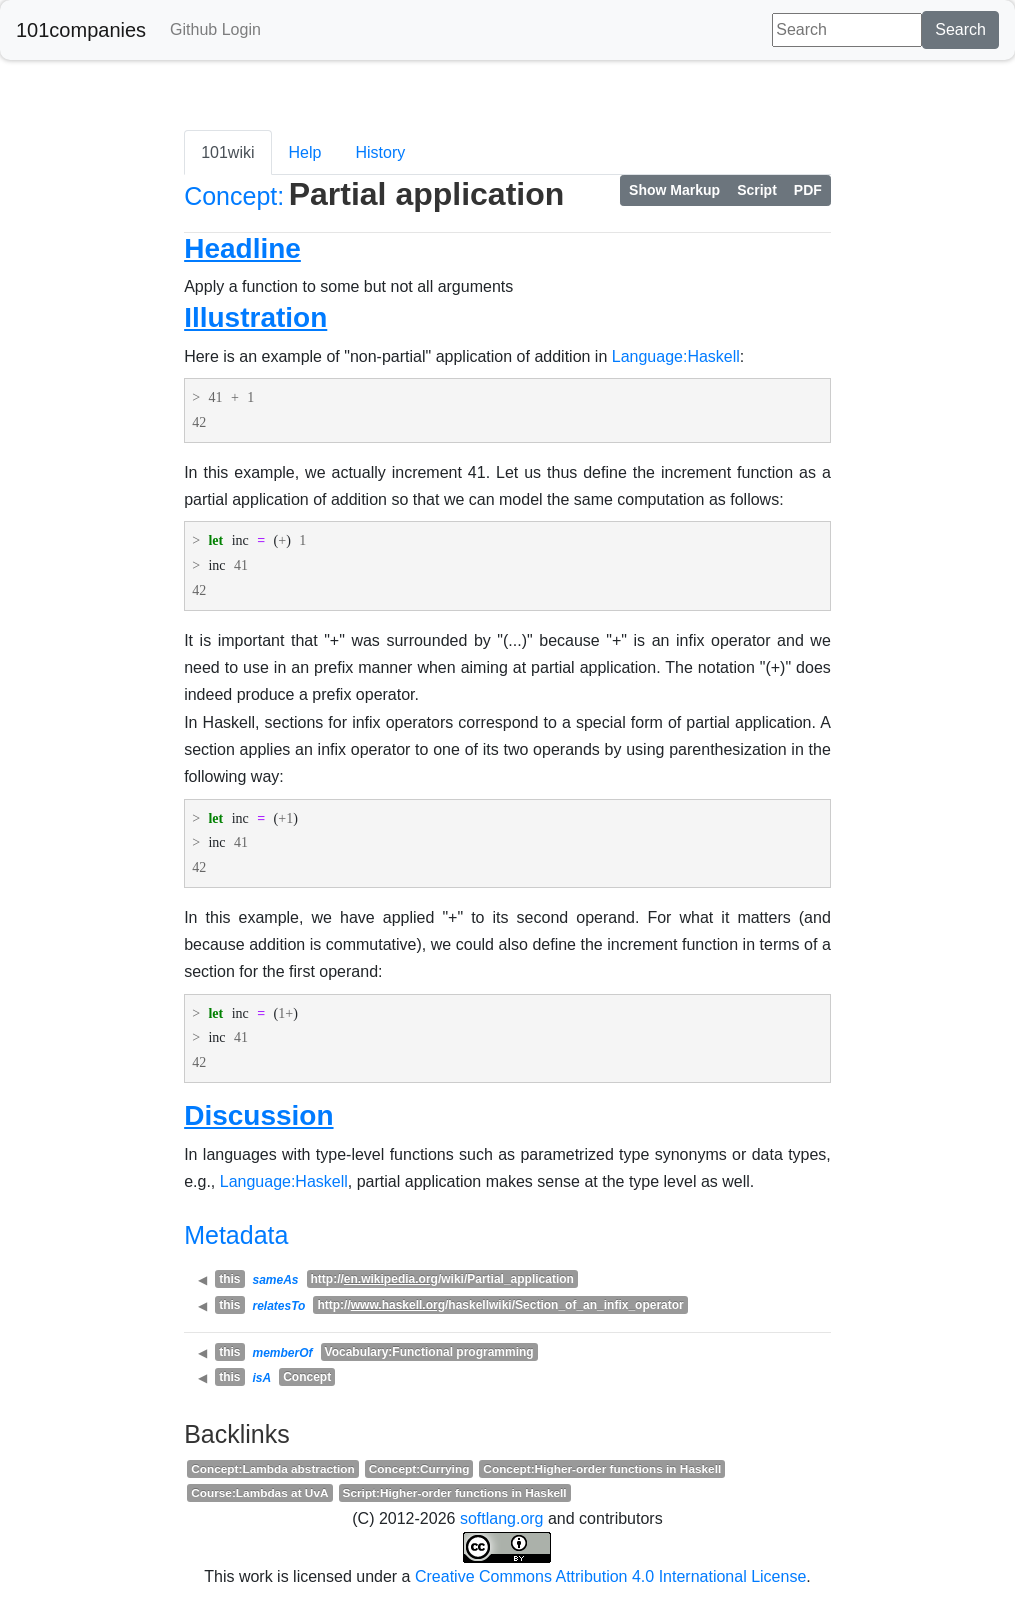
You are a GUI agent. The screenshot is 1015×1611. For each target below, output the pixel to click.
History (380, 152)
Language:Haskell (676, 356)
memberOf (283, 1353)
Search (960, 29)
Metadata (236, 1235)
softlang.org (502, 1518)
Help (305, 152)
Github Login (215, 29)
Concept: (234, 196)
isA (262, 1378)
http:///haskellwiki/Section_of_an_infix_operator (500, 1305)
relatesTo (279, 1306)
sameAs (276, 1280)
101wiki (227, 152)
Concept (307, 1377)
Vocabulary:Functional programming (429, 1352)
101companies (81, 30)
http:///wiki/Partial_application (442, 1279)
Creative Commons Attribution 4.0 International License (610, 1576)
